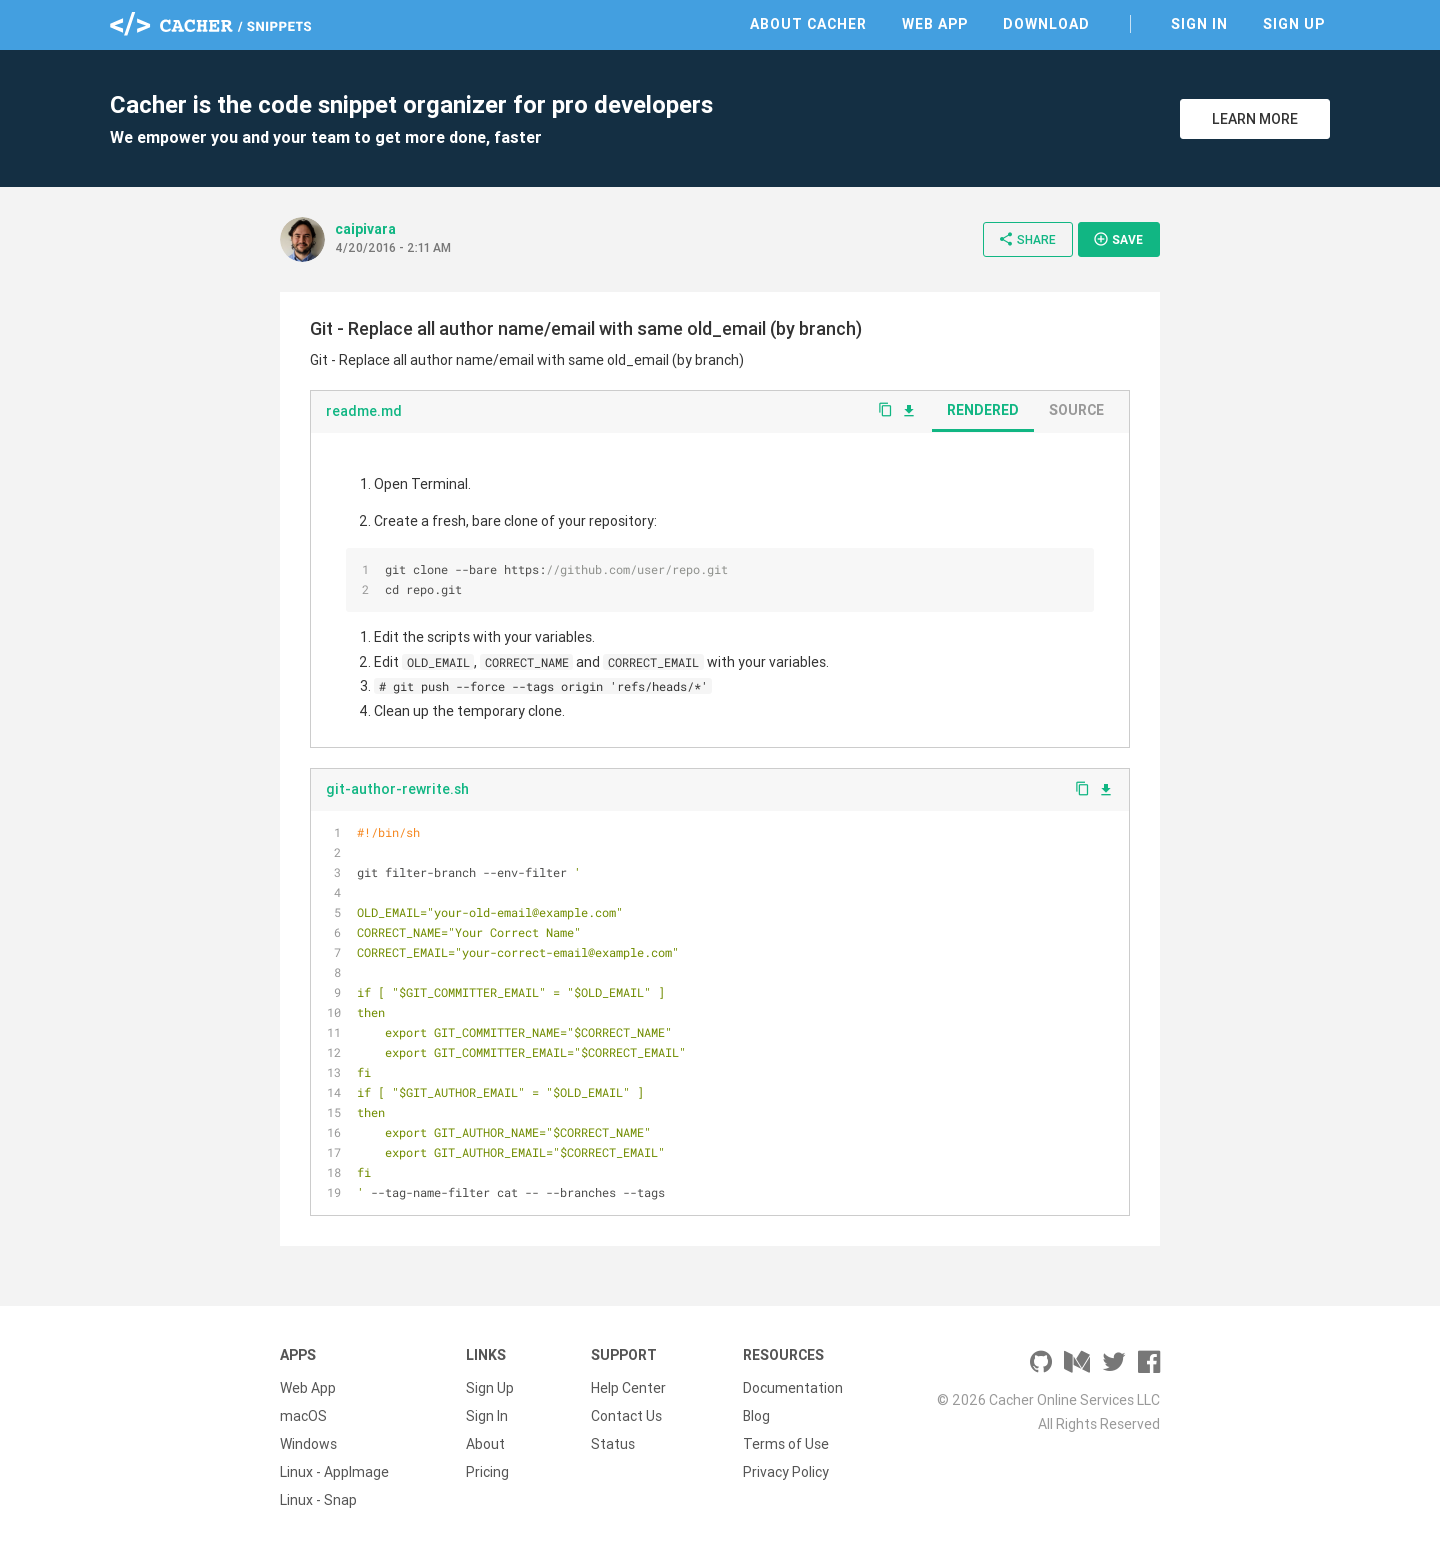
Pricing (487, 1472)
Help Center (628, 1388)
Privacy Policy (786, 1472)
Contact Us (626, 1416)
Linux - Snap (318, 1500)
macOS (303, 1416)
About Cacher (808, 24)
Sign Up (1294, 24)
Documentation (793, 1388)
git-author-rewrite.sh (397, 789)
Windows (308, 1444)
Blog (756, 1416)
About (485, 1444)
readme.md (364, 411)
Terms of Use (786, 1444)
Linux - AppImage (334, 1472)
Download (1046, 24)
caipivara (365, 229)
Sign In (1199, 24)
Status (613, 1444)
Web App (935, 24)
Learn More (1255, 119)
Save (1118, 239)
